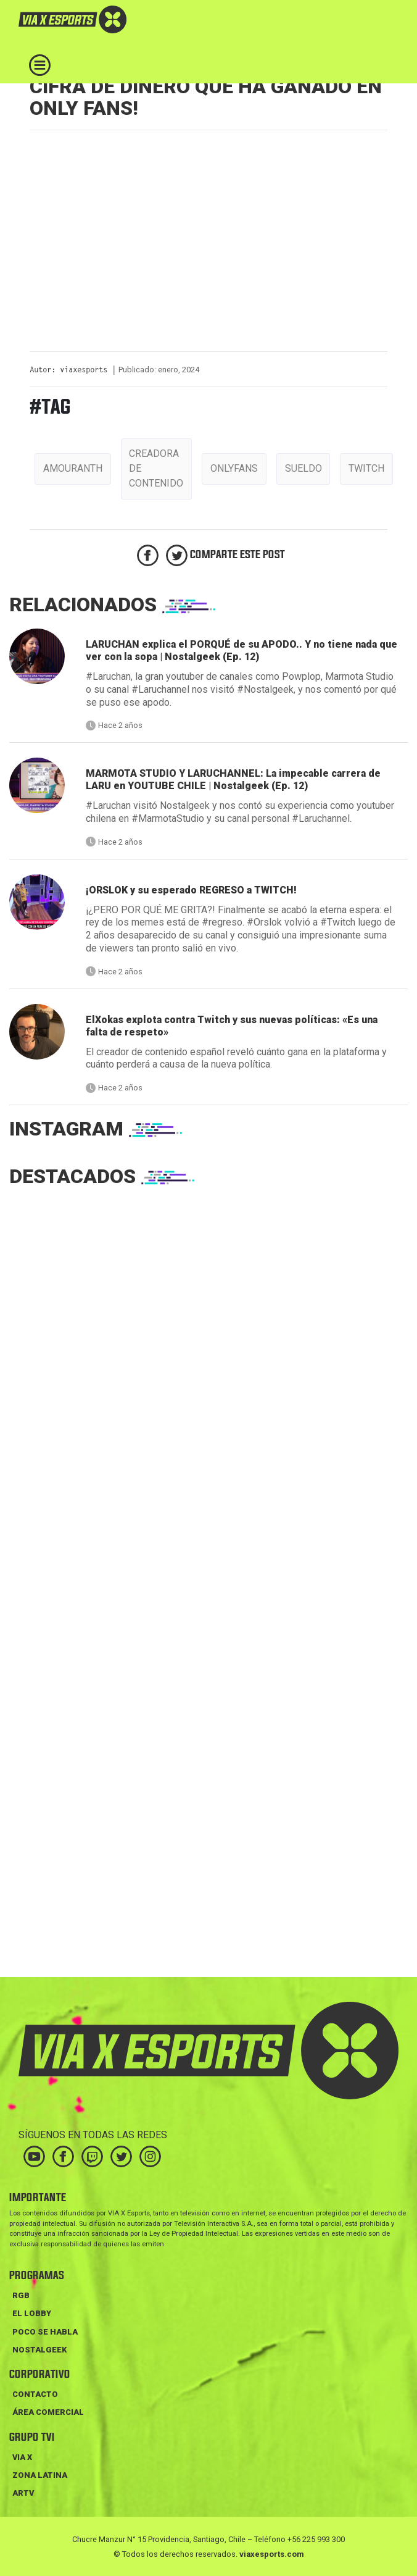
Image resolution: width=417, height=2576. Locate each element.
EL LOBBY (31, 2313)
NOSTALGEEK (39, 2349)
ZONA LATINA (39, 2475)
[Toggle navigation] (39, 65)
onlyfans (234, 468)
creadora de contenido (156, 468)
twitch (366, 468)
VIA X (22, 2457)
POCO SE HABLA (45, 2331)
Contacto (35, 2394)
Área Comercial (48, 2412)
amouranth (72, 468)
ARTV (23, 2493)
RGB (21, 2295)
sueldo (303, 468)
